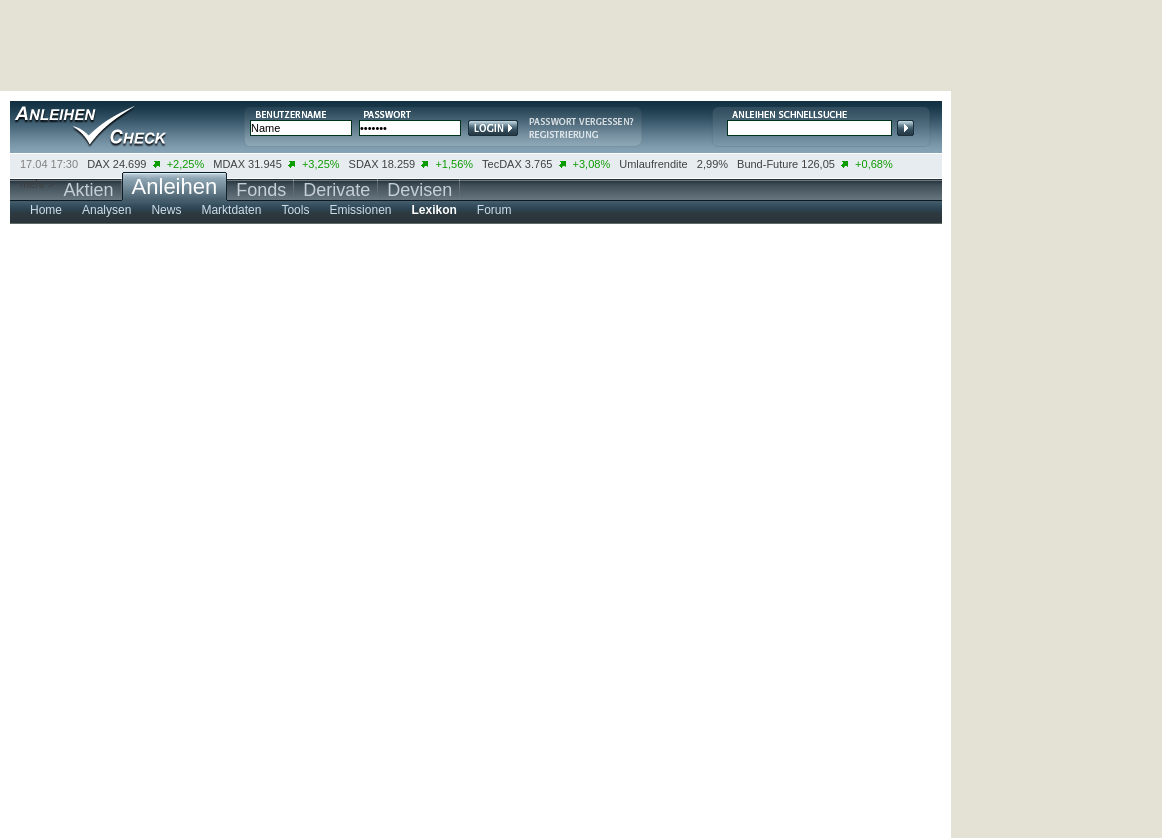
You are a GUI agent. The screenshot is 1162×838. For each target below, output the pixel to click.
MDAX (229, 164)
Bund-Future (767, 164)
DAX (98, 164)
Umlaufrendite (653, 164)
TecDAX (502, 164)
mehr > (37, 184)
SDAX (364, 164)
